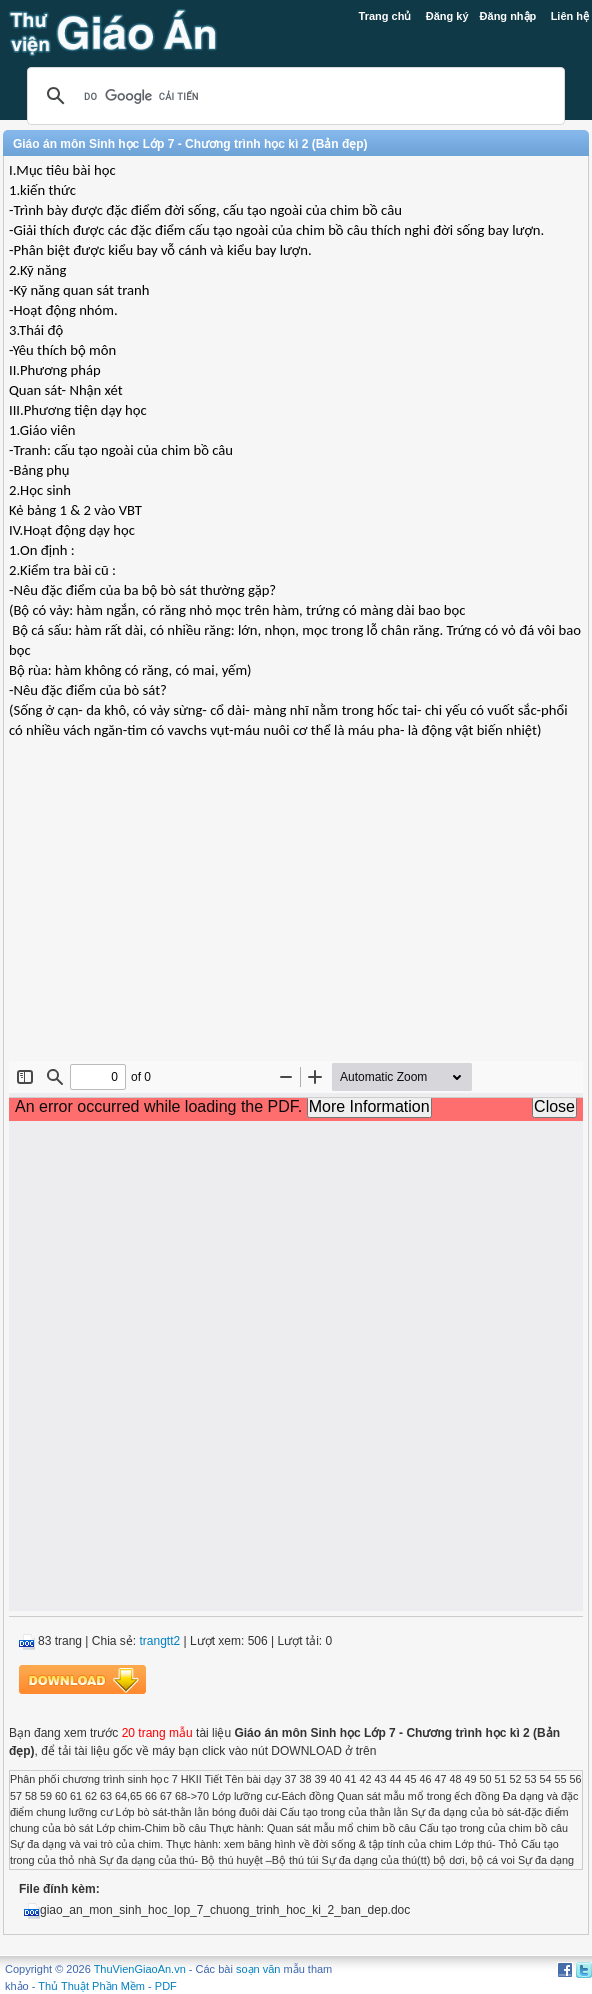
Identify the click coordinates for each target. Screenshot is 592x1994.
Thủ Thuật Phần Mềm (91, 1986)
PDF (166, 1986)
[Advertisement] (296, 916)
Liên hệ (570, 16)
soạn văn (258, 1969)
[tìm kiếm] (293, 96)
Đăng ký (447, 16)
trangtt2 (159, 1641)
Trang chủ (385, 16)
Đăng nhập (508, 16)
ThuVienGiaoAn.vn (140, 1969)
